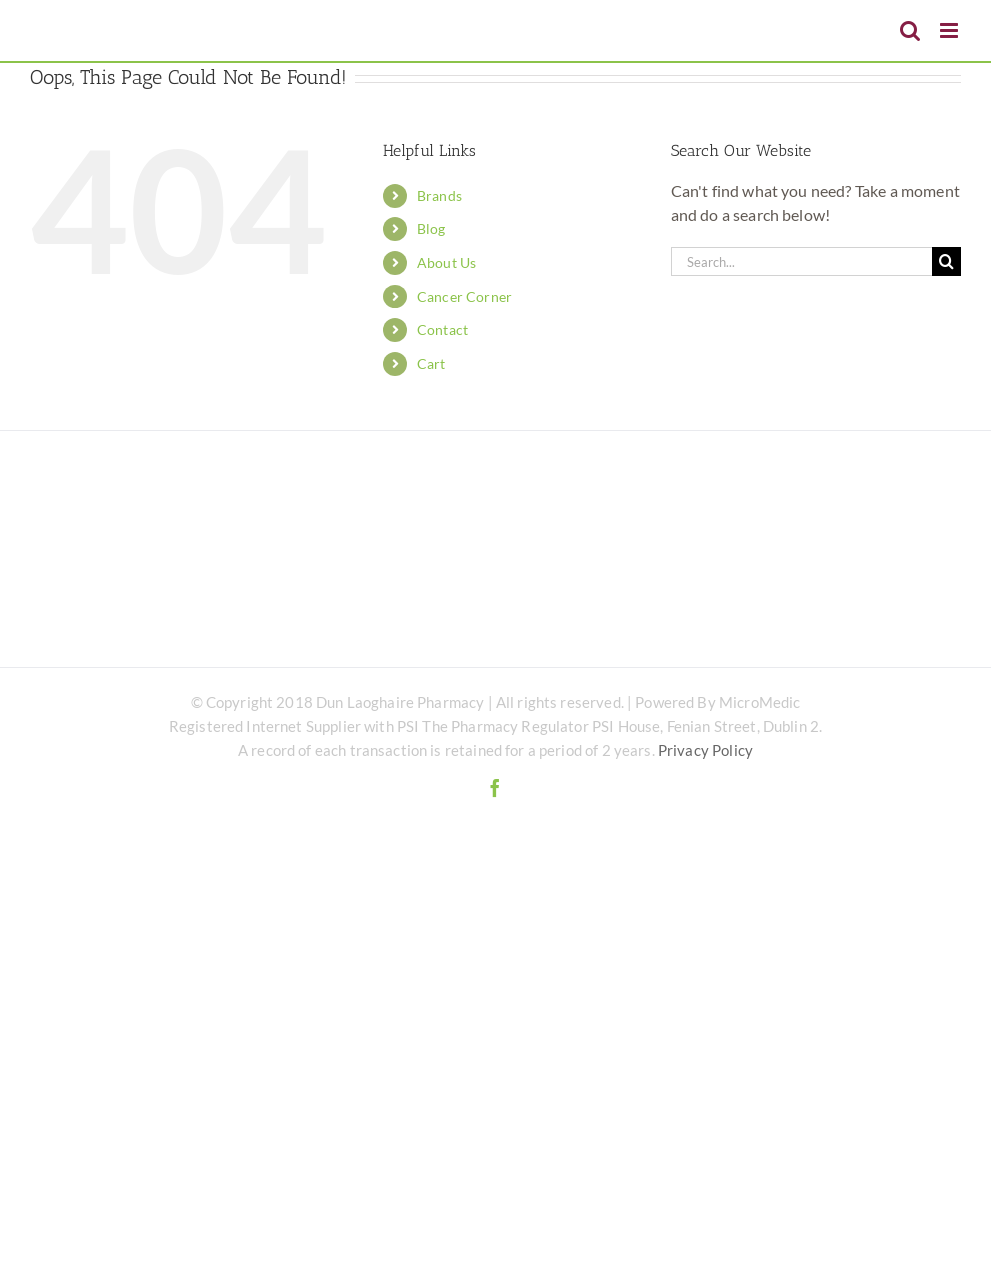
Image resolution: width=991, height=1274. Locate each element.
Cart (431, 363)
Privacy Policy (705, 750)
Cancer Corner (464, 296)
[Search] (946, 261)
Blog (431, 228)
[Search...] (801, 261)
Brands (439, 195)
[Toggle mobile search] (910, 30)
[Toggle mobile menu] (950, 30)
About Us (446, 262)
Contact (442, 329)
